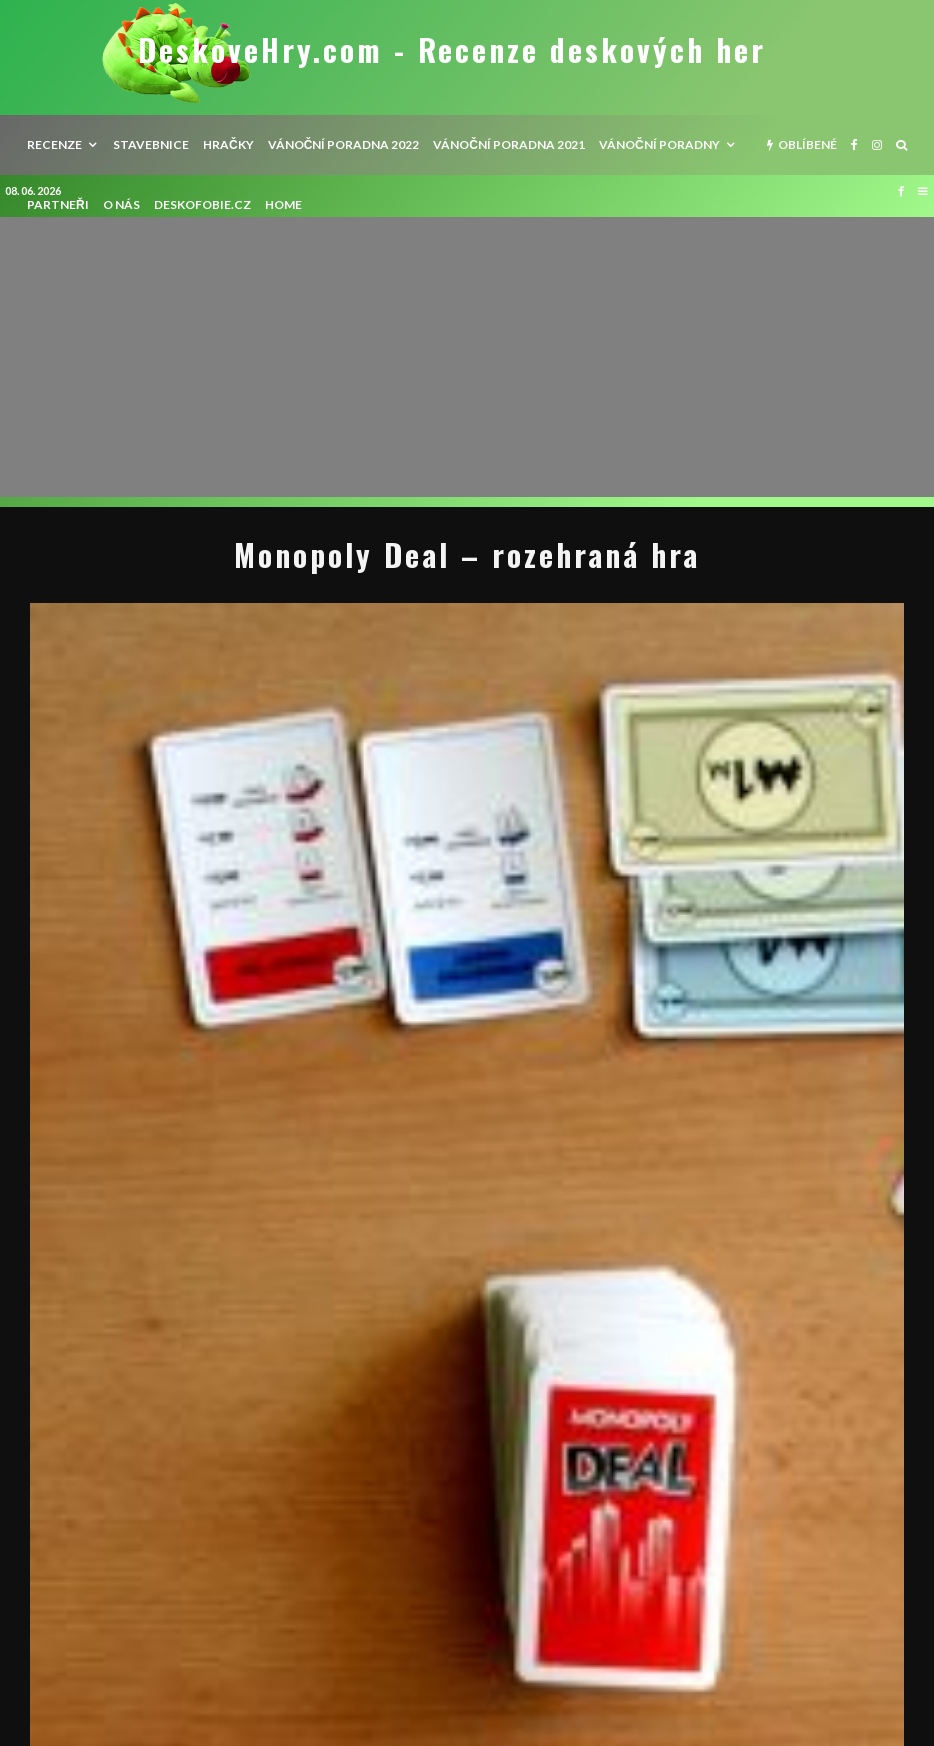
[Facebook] (854, 145)
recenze (54, 144)
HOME (283, 204)
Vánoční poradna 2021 (509, 144)
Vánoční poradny (659, 144)
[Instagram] (877, 145)
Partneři (58, 204)
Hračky (228, 144)
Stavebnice (151, 144)
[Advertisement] (467, 357)
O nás (121, 204)
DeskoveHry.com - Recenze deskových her (452, 50)
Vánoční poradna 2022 (344, 144)
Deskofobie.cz (202, 204)
